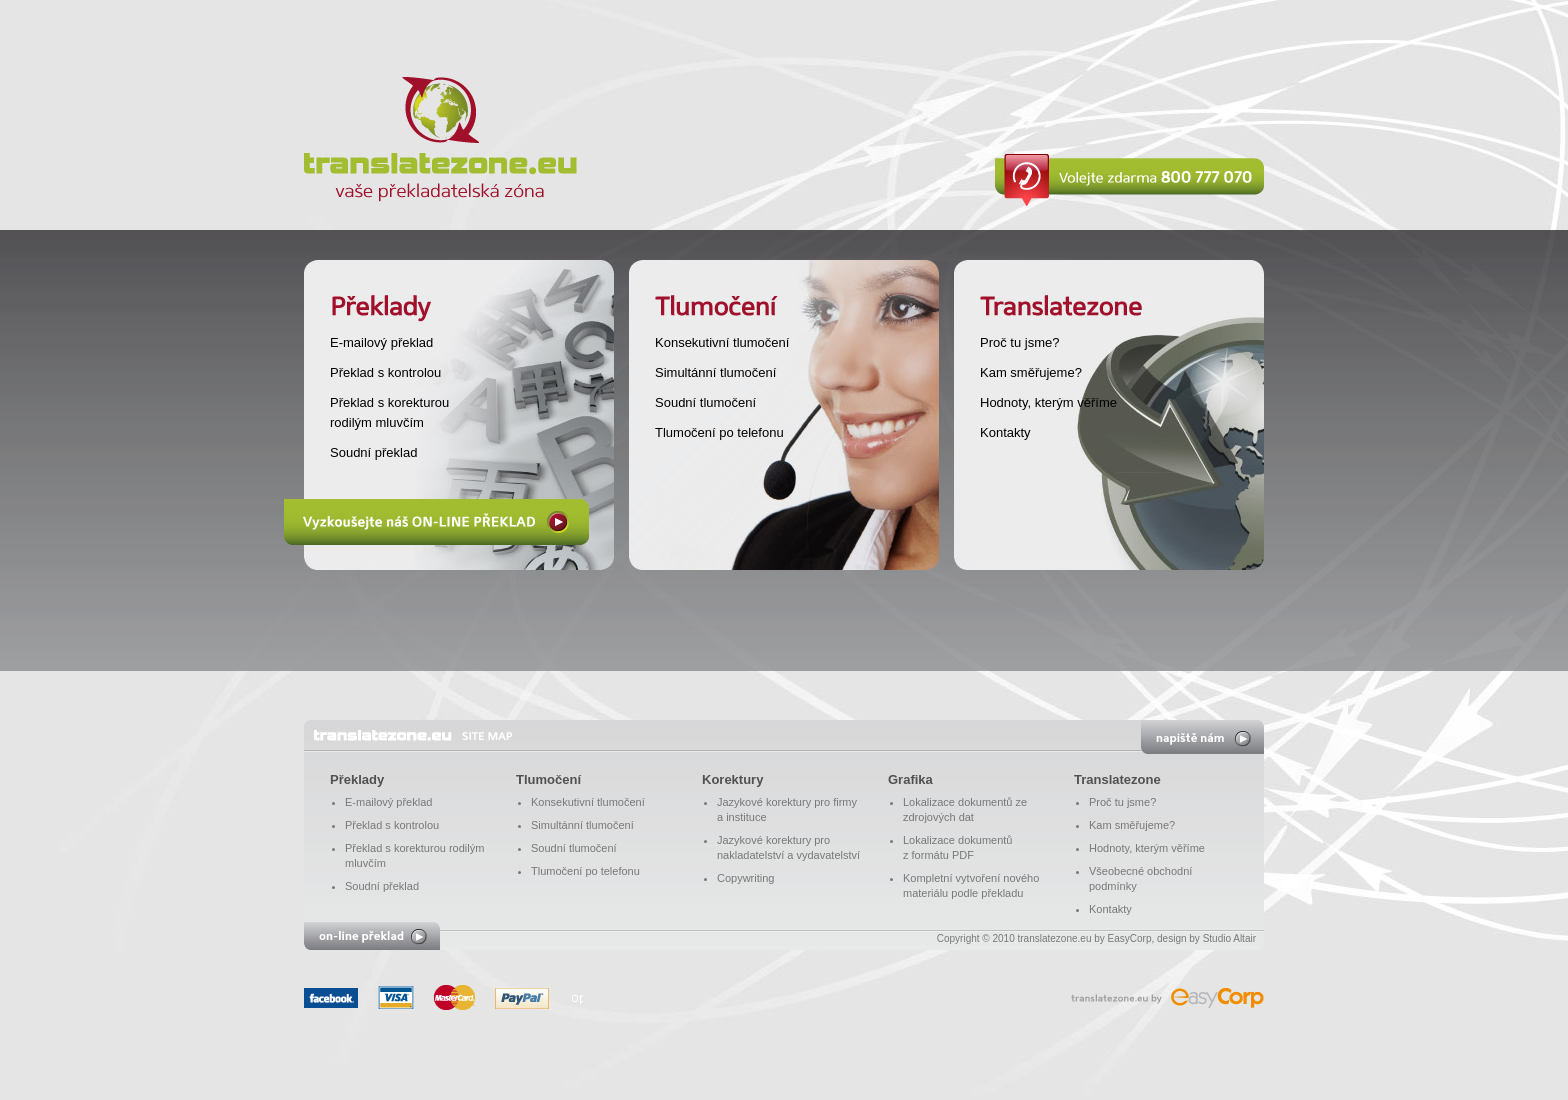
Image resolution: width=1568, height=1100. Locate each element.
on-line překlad (372, 936)
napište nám (1202, 737)
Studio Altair (1229, 938)
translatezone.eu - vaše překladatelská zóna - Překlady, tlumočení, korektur (413, 735)
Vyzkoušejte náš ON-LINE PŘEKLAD (436, 522)
